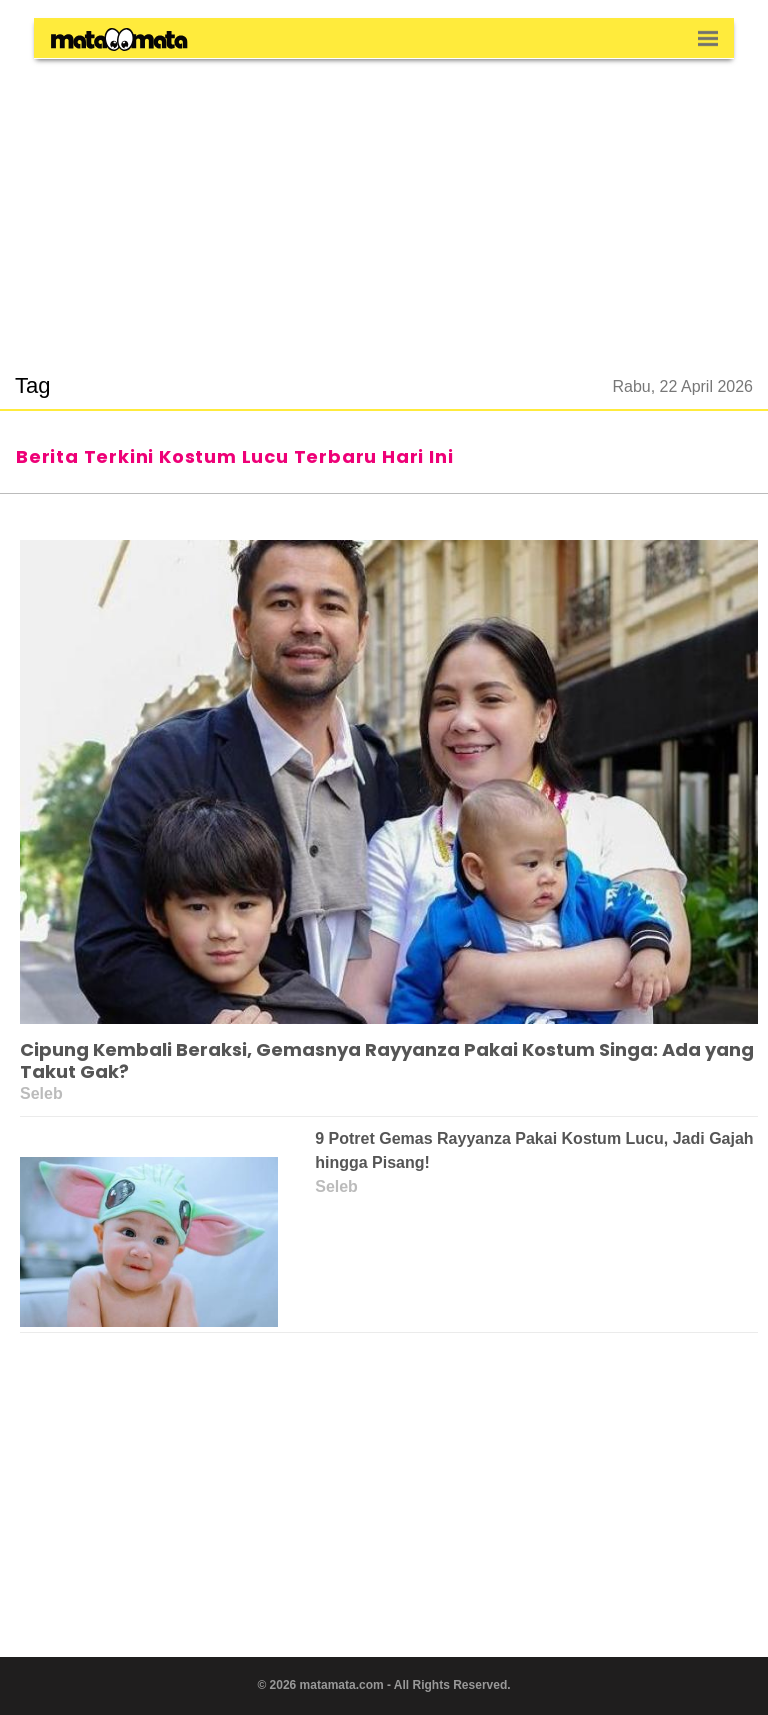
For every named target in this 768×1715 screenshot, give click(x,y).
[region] (384, 204)
